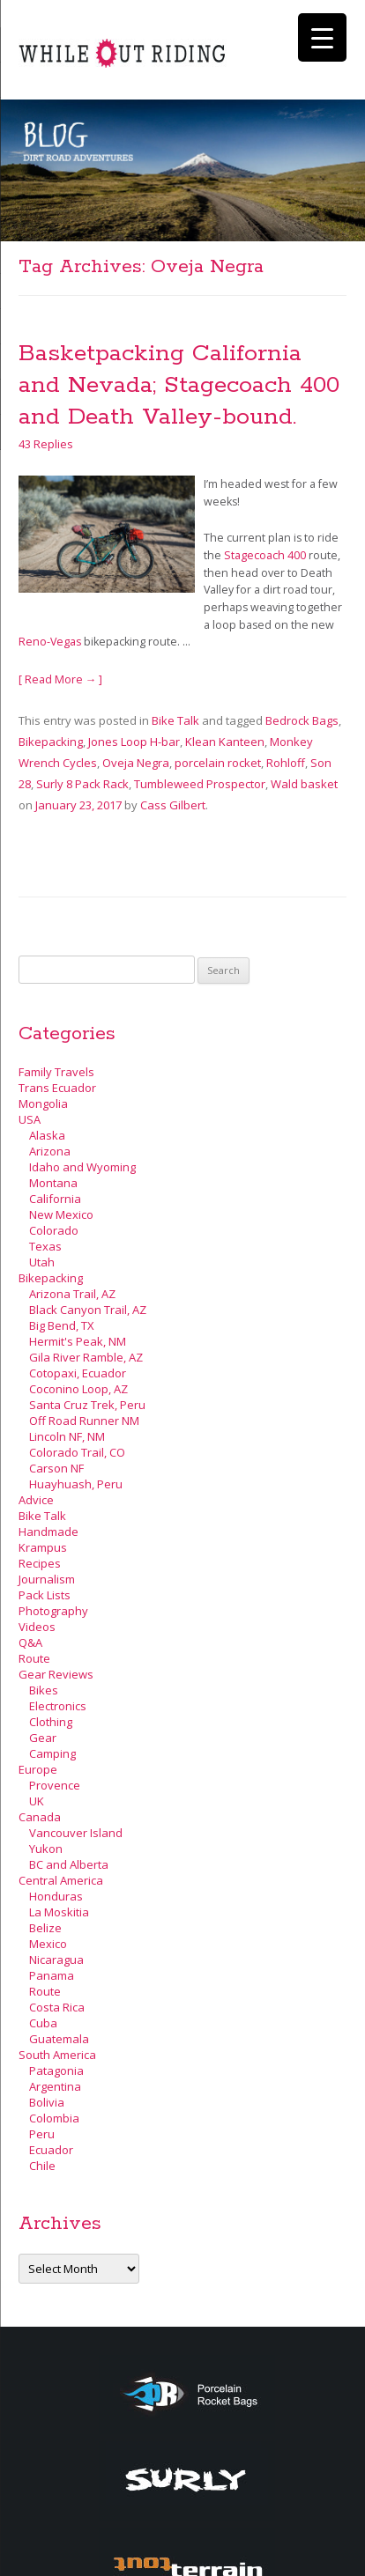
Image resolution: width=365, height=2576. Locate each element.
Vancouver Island (76, 1833)
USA (30, 1119)
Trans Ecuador (57, 1088)
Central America (61, 1880)
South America (57, 2055)
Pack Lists (45, 1595)
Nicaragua (56, 1959)
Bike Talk (175, 720)
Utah (42, 1262)
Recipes (40, 1563)
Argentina (55, 2086)
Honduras (56, 1896)
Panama (51, 1975)
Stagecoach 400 (265, 555)
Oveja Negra (135, 763)
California (55, 1199)
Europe (38, 1769)
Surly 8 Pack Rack (82, 784)
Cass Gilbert (172, 805)
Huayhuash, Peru (76, 1484)
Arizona (50, 1151)
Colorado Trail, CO (77, 1452)
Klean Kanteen (224, 741)
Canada (40, 1817)
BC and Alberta (68, 1864)
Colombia (54, 2118)
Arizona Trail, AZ (72, 1294)
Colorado (53, 1230)
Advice (36, 1500)
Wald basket (304, 784)
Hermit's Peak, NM (77, 1341)
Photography (53, 1611)
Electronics (57, 1706)
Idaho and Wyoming (82, 1167)
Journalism (47, 1579)
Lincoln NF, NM (67, 1436)
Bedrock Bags (302, 720)
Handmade (48, 1531)
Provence (54, 1785)
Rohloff (285, 763)
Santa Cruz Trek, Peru (87, 1405)
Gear (42, 1738)
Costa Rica (57, 2007)
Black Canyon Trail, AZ (87, 1310)
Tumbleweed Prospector (199, 784)
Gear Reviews (56, 1674)
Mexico (48, 1944)
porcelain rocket (218, 763)
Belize (45, 1928)
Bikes (43, 1690)
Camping (52, 1753)
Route (34, 1658)
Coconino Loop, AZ (78, 1389)
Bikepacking (51, 741)
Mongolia (43, 1103)
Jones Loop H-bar (134, 741)
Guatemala (59, 2039)
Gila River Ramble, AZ (86, 1357)
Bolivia (46, 2102)
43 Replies (46, 444)
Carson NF (56, 1468)
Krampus (43, 1547)
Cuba (43, 2023)
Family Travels (56, 1072)
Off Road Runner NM (84, 1420)
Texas (45, 1246)
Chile (42, 2166)
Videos (37, 1627)
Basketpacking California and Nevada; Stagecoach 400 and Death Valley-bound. (179, 385)
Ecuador (51, 2150)
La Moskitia (59, 1912)
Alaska (47, 1135)
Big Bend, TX (61, 1325)
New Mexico (61, 1214)
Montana (53, 1183)
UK (36, 1801)
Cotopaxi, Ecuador (77, 1373)
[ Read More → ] (61, 679)
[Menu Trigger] (322, 37)
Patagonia (56, 2070)
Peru (42, 2134)
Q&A (30, 1642)
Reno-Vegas (50, 641)
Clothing (50, 1722)
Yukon (46, 1848)
